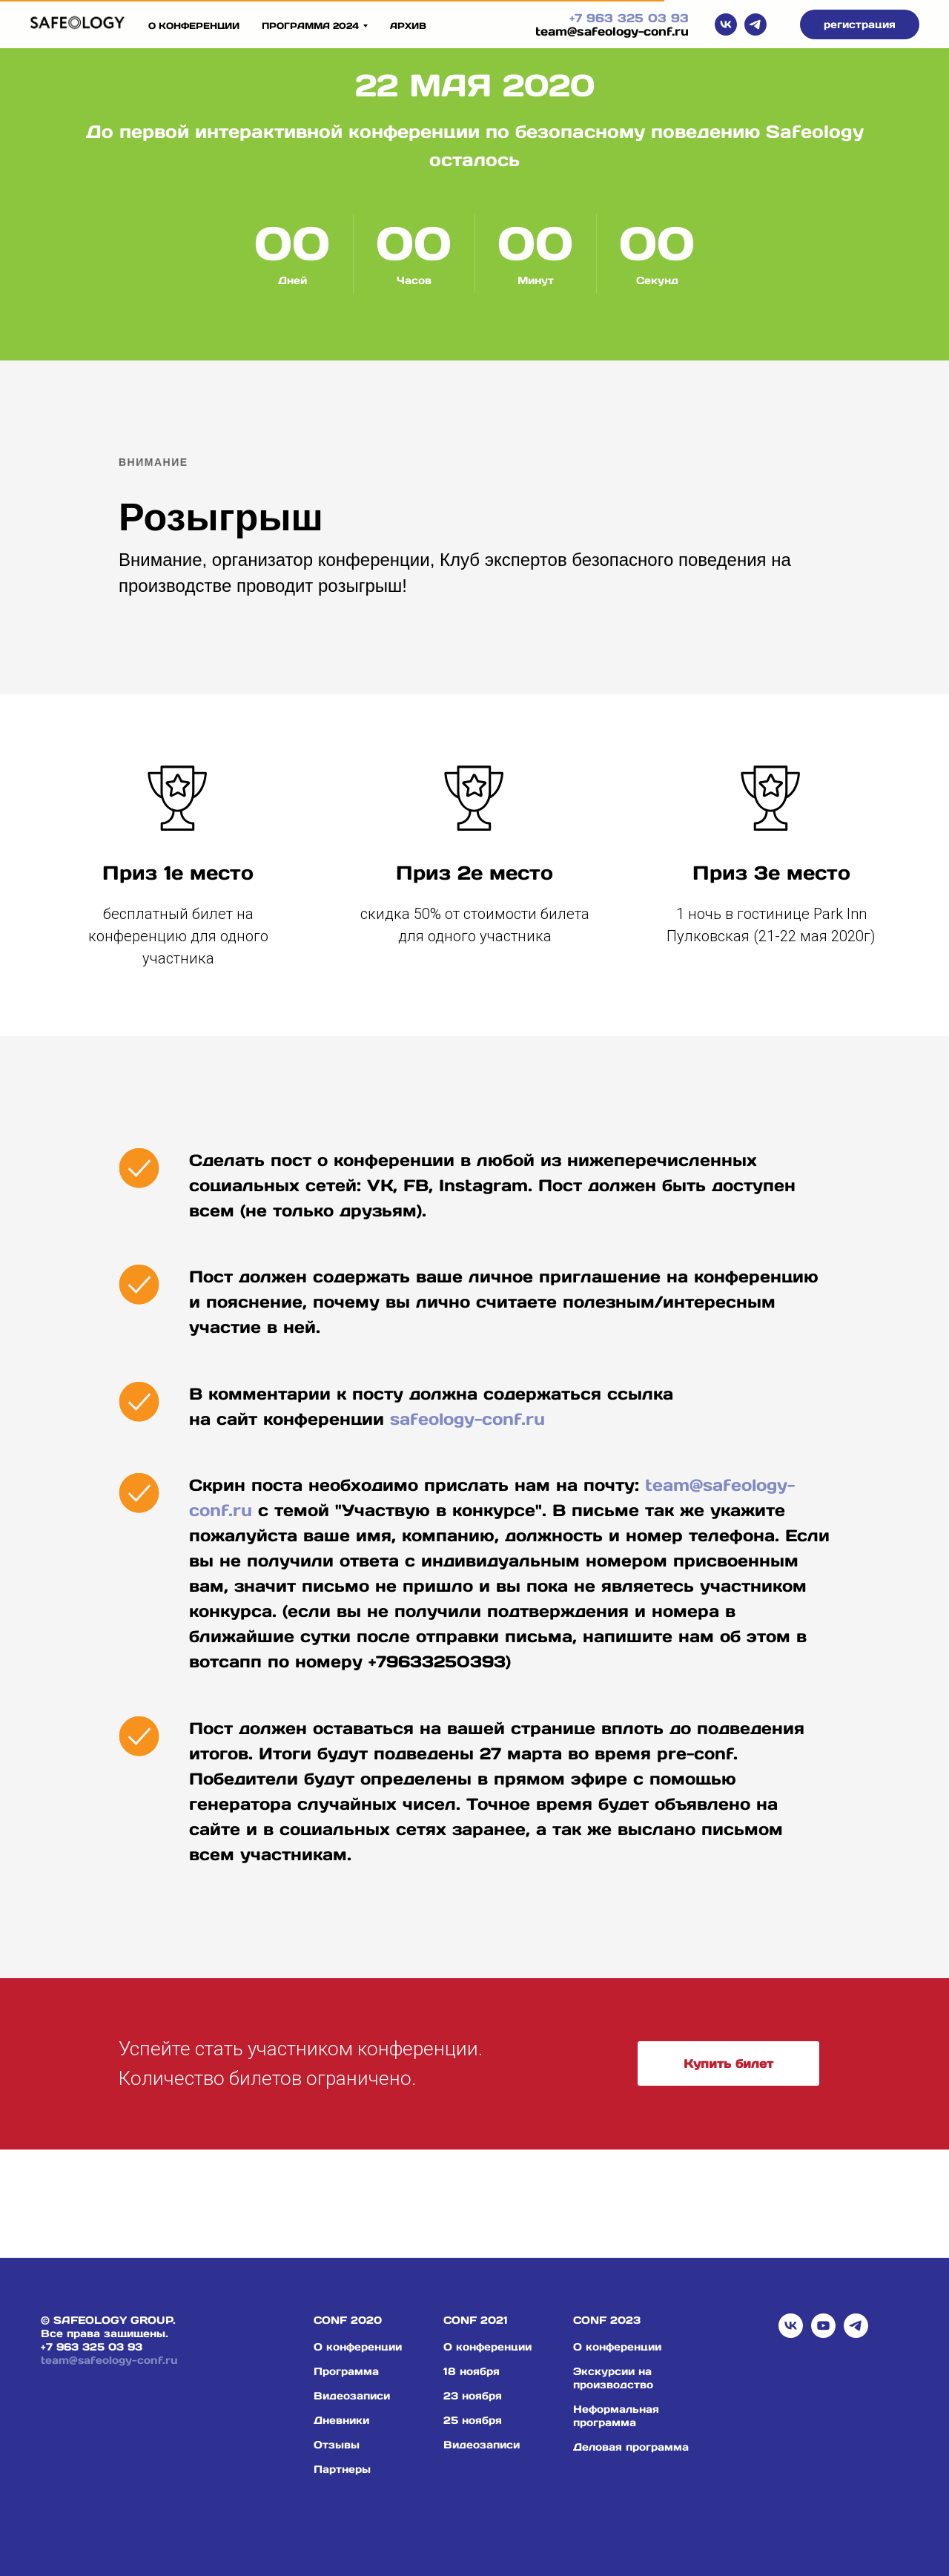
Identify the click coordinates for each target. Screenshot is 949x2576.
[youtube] (823, 2325)
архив (408, 25)
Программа (346, 2371)
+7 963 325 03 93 (629, 17)
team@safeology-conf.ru (612, 31)
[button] (859, 24)
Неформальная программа (616, 2415)
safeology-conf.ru (467, 1419)
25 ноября (472, 2420)
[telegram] (755, 24)
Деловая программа (631, 2447)
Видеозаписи (352, 2395)
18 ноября (471, 2371)
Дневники (341, 2420)
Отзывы (337, 2444)
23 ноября (472, 2395)
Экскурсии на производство (613, 2378)
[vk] (726, 24)
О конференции (193, 25)
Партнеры (342, 2469)
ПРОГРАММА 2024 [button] (310, 25)
